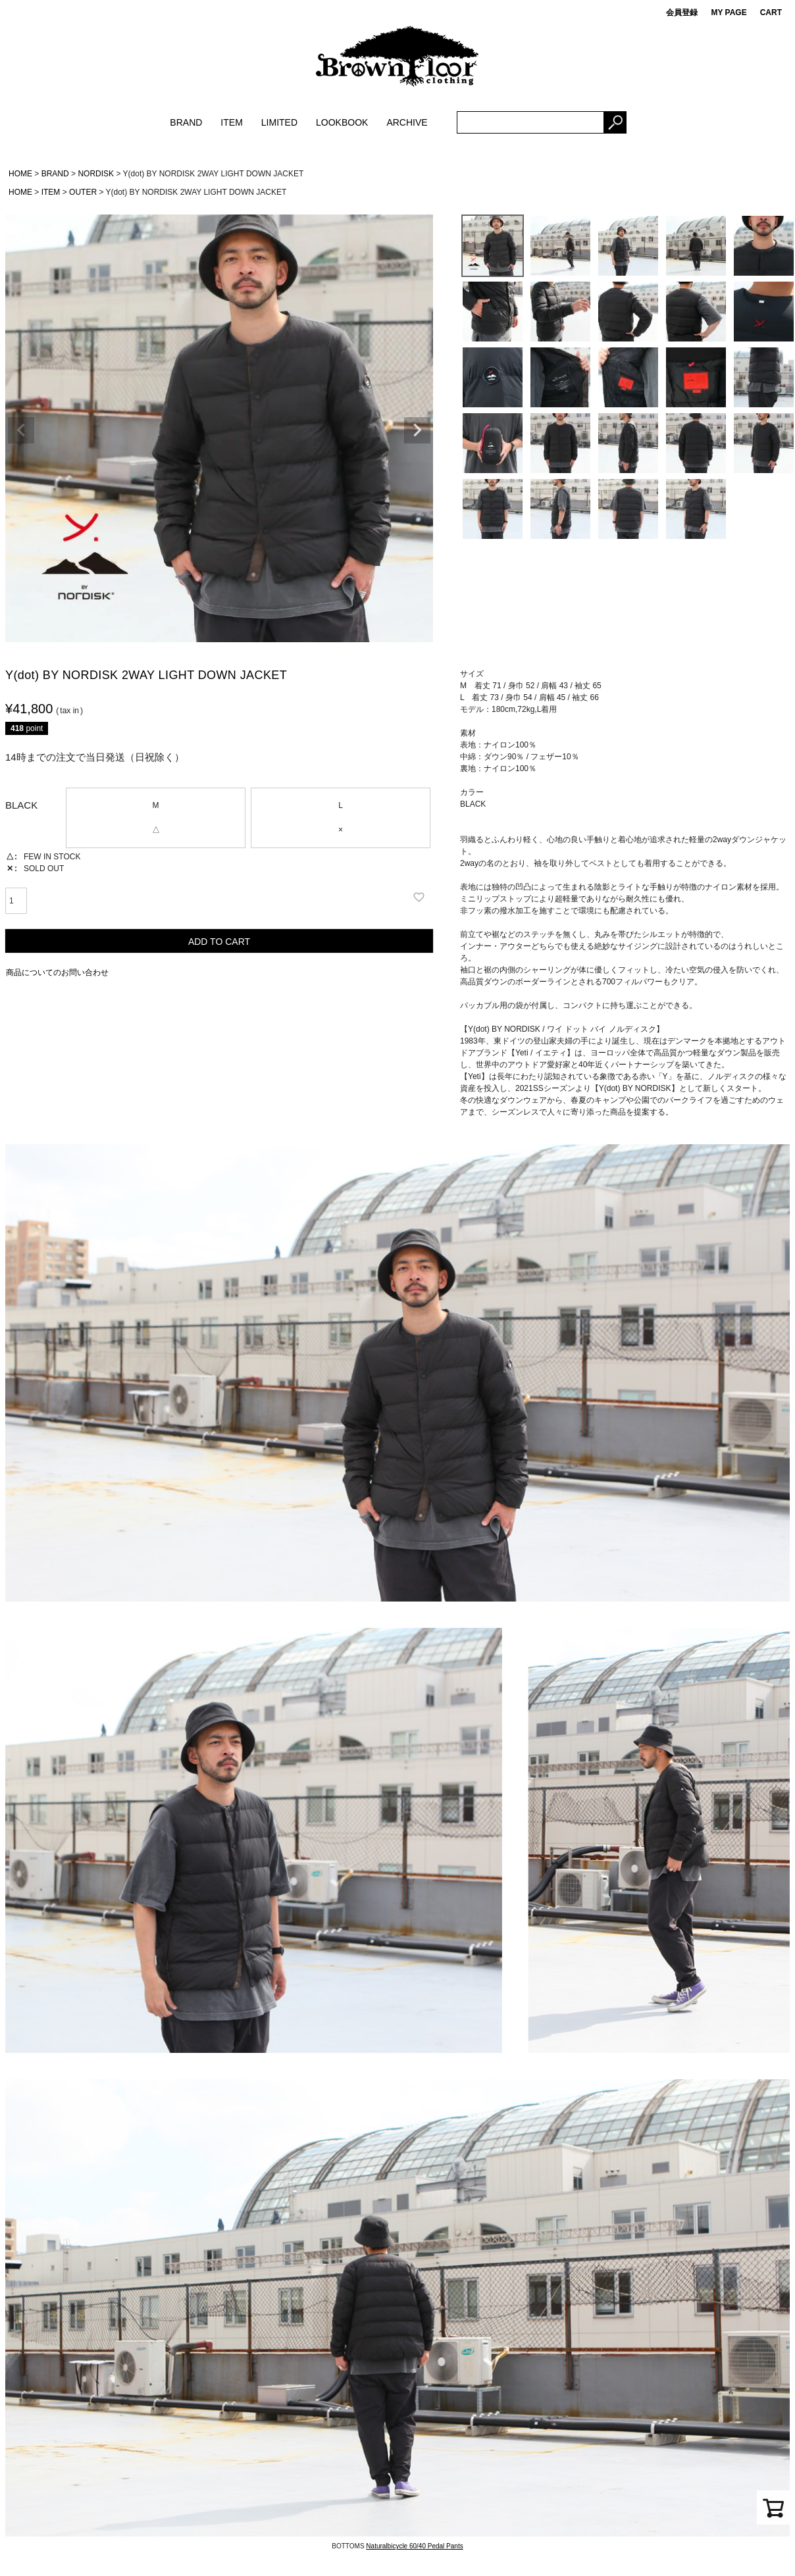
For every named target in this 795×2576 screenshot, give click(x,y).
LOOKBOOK (342, 122)
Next (417, 430)
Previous (21, 430)
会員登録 (682, 12)
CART (771, 12)
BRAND (186, 122)
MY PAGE (728, 12)
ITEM (231, 122)
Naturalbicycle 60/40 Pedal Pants (414, 2546)
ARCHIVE (406, 122)
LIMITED (279, 122)
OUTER (83, 192)
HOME (20, 173)
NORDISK (96, 173)
